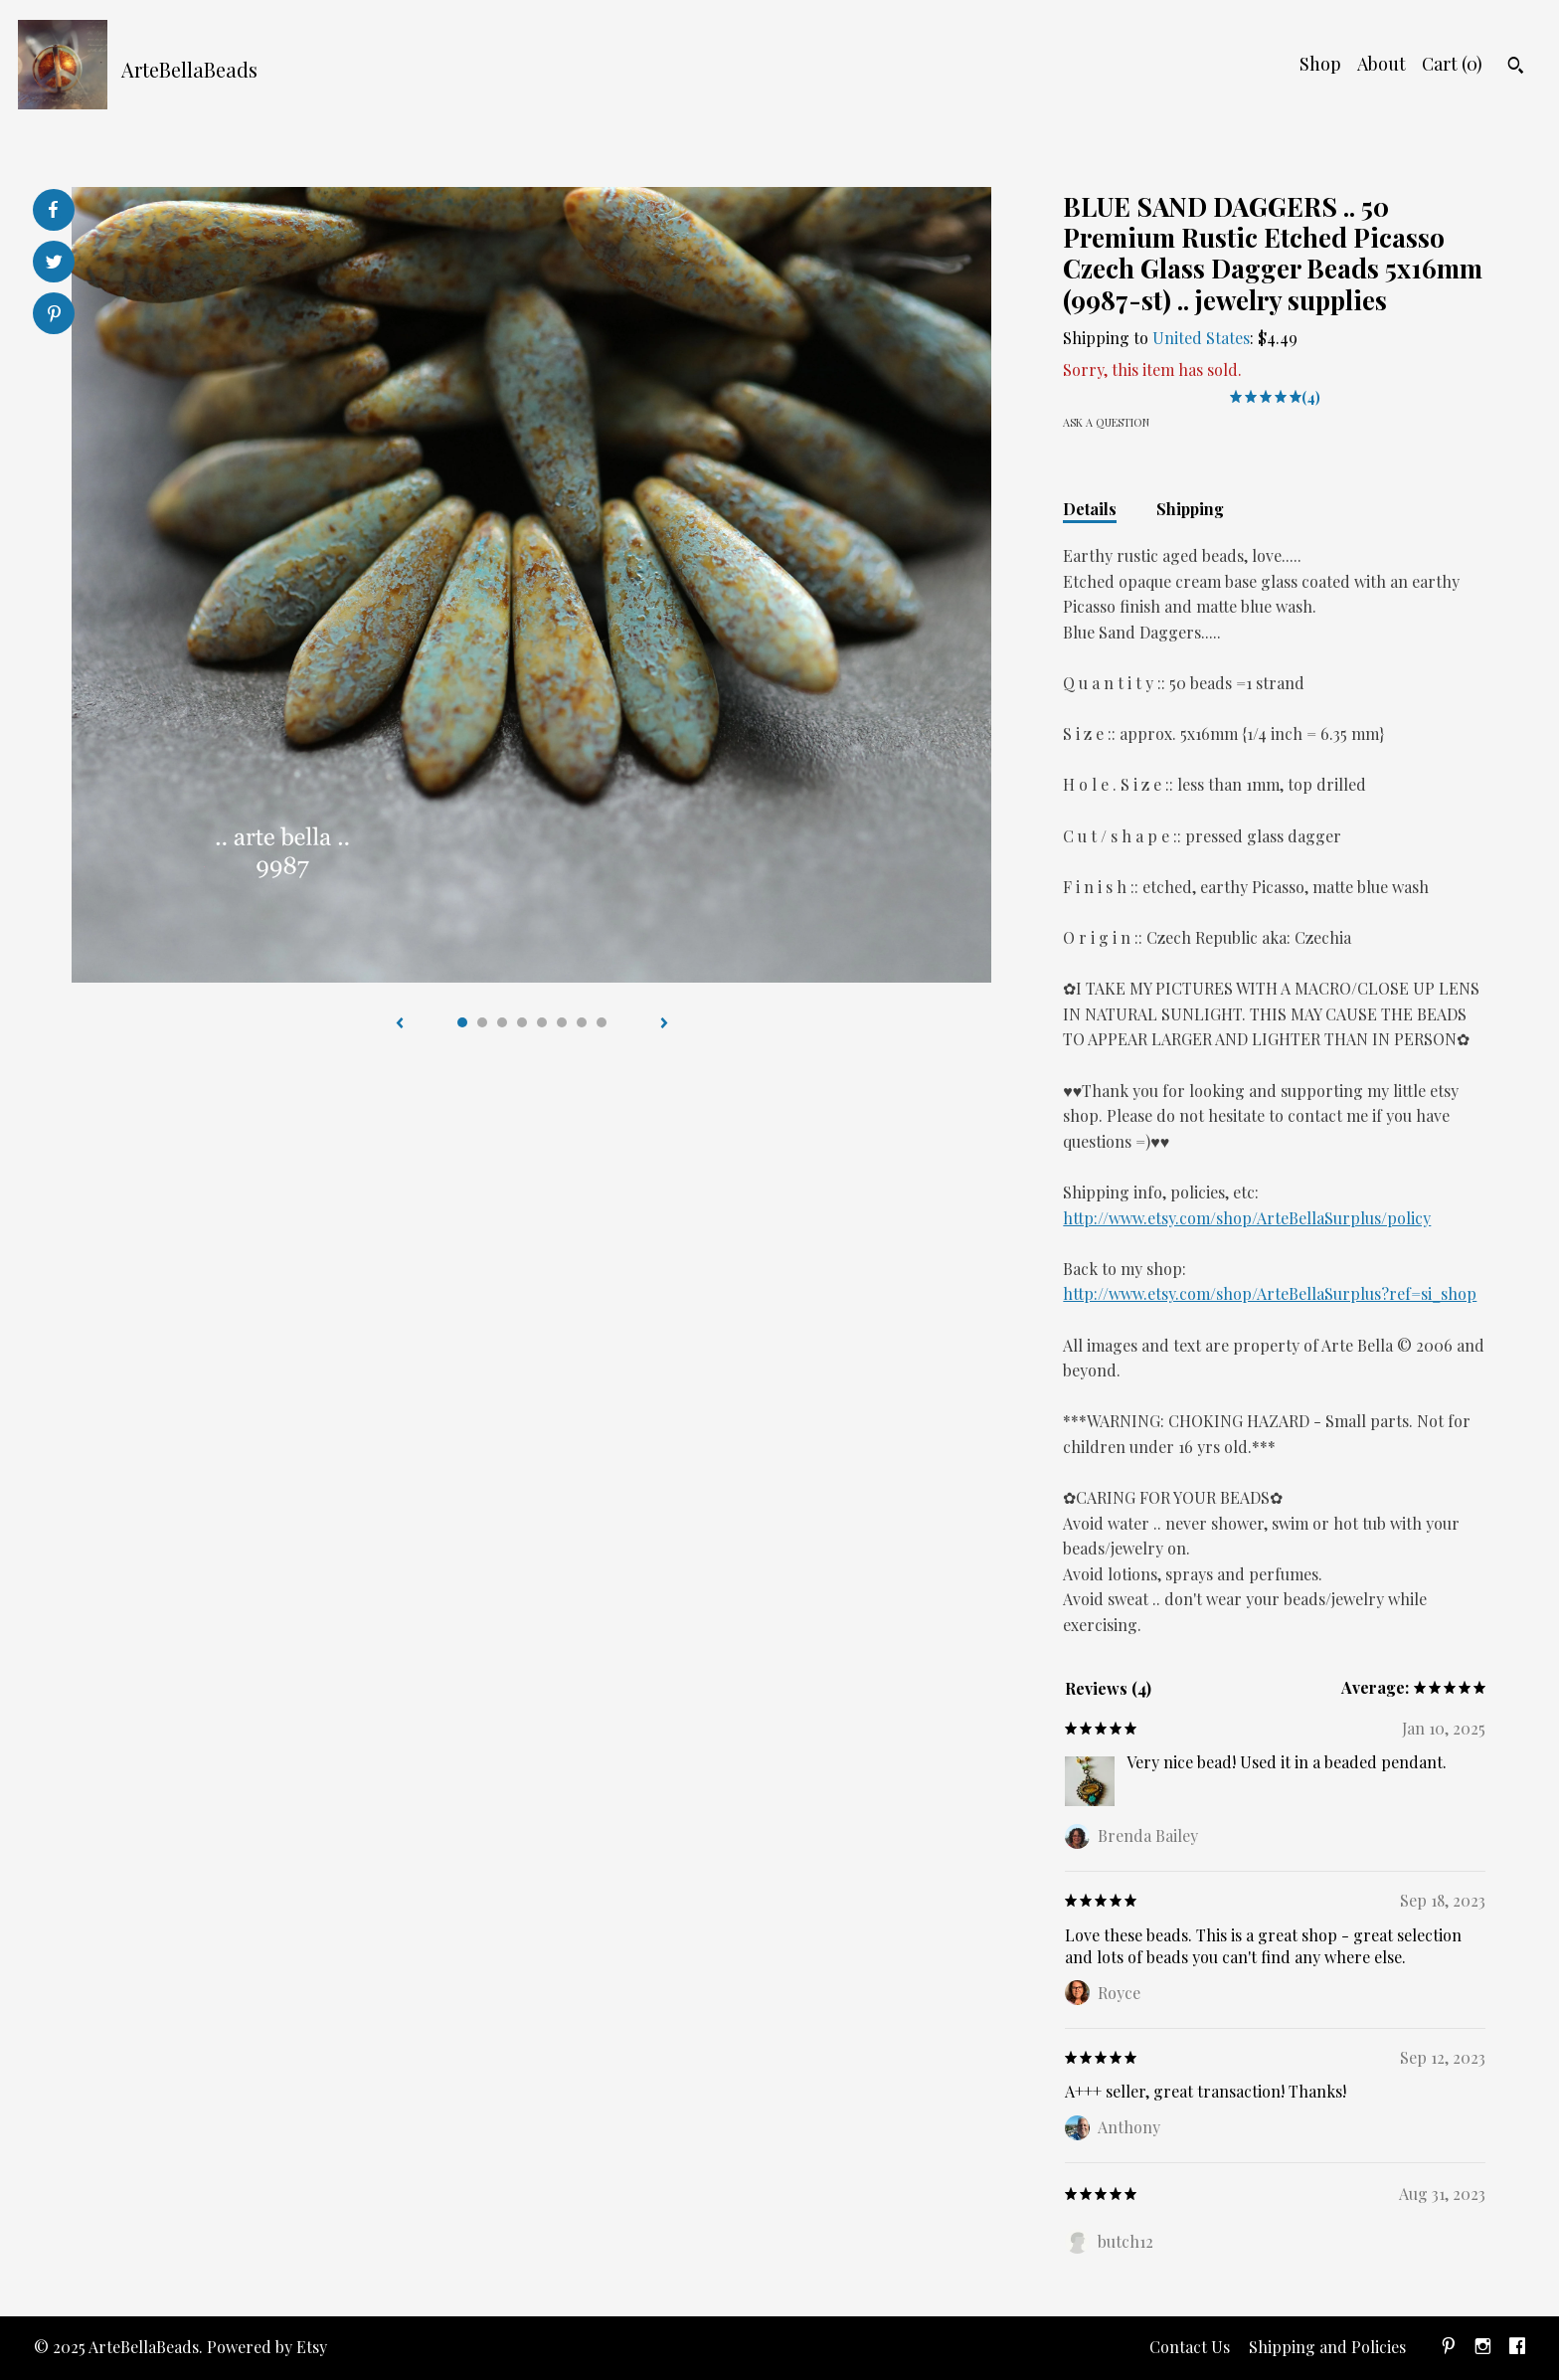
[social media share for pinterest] (54, 315)
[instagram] (1482, 2348)
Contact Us (1189, 2346)
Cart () (1452, 64)
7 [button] (582, 1022)
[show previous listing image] (400, 1024)
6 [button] (562, 1022)
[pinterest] (1449, 2348)
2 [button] (482, 1022)
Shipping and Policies (1327, 2346)
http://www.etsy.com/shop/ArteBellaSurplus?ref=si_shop (1269, 1293)
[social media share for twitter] (54, 264)
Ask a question (1106, 422)
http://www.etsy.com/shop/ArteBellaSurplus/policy (1247, 1217)
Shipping (1190, 508)
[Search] (1515, 68)
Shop (1320, 64)
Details (1090, 508)
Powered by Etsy (267, 2346)
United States (1201, 337)
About (1381, 64)
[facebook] (1517, 2348)
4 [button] (522, 1022)
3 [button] (502, 1022)
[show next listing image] (664, 1024)
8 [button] (601, 1022)
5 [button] (542, 1022)
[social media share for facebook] (53, 210)
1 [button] (462, 1022)
